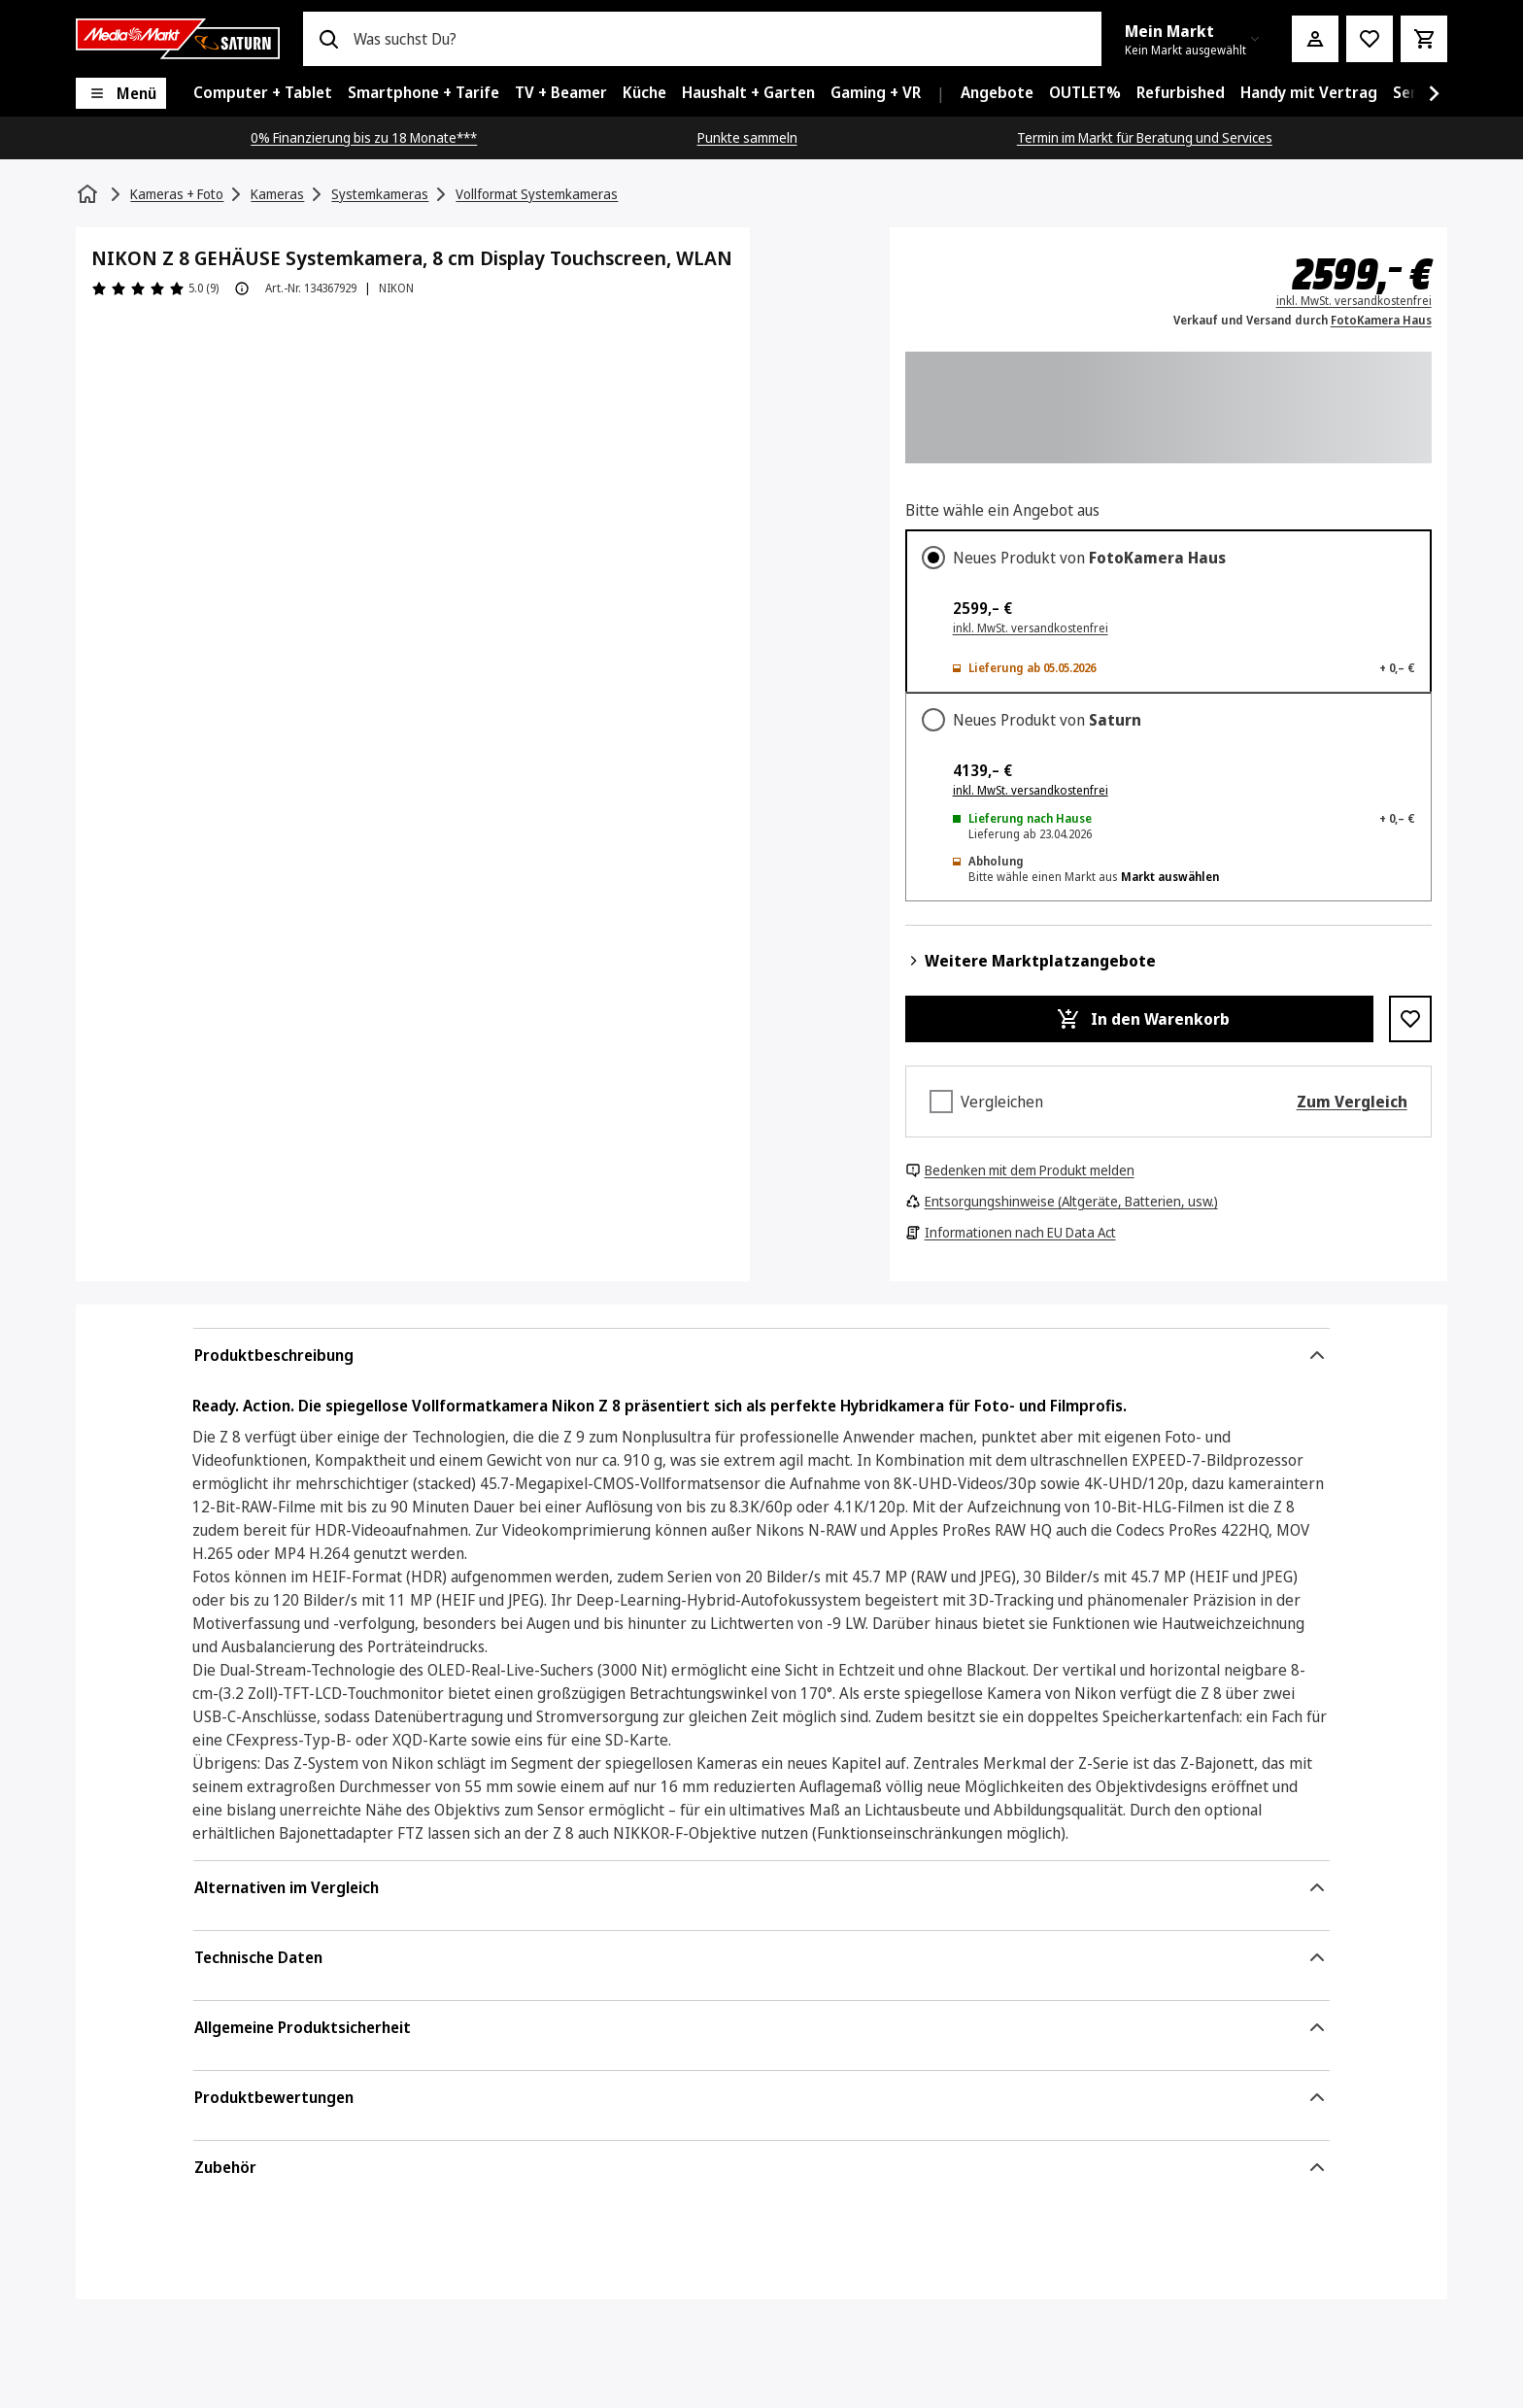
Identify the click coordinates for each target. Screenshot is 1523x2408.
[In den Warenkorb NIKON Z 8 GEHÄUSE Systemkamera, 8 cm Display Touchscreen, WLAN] (1139, 1019)
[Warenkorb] (1424, 39)
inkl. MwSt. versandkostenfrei (1030, 790)
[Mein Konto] (1315, 39)
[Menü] (121, 93)
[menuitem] (263, 93)
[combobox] (719, 39)
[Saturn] (178, 38)
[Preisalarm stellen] (1369, 39)
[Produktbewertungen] (155, 288)
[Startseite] (89, 194)
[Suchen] (328, 39)
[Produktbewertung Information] (241, 288)
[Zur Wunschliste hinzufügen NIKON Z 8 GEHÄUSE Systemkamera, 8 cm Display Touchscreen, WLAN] (1410, 1019)
